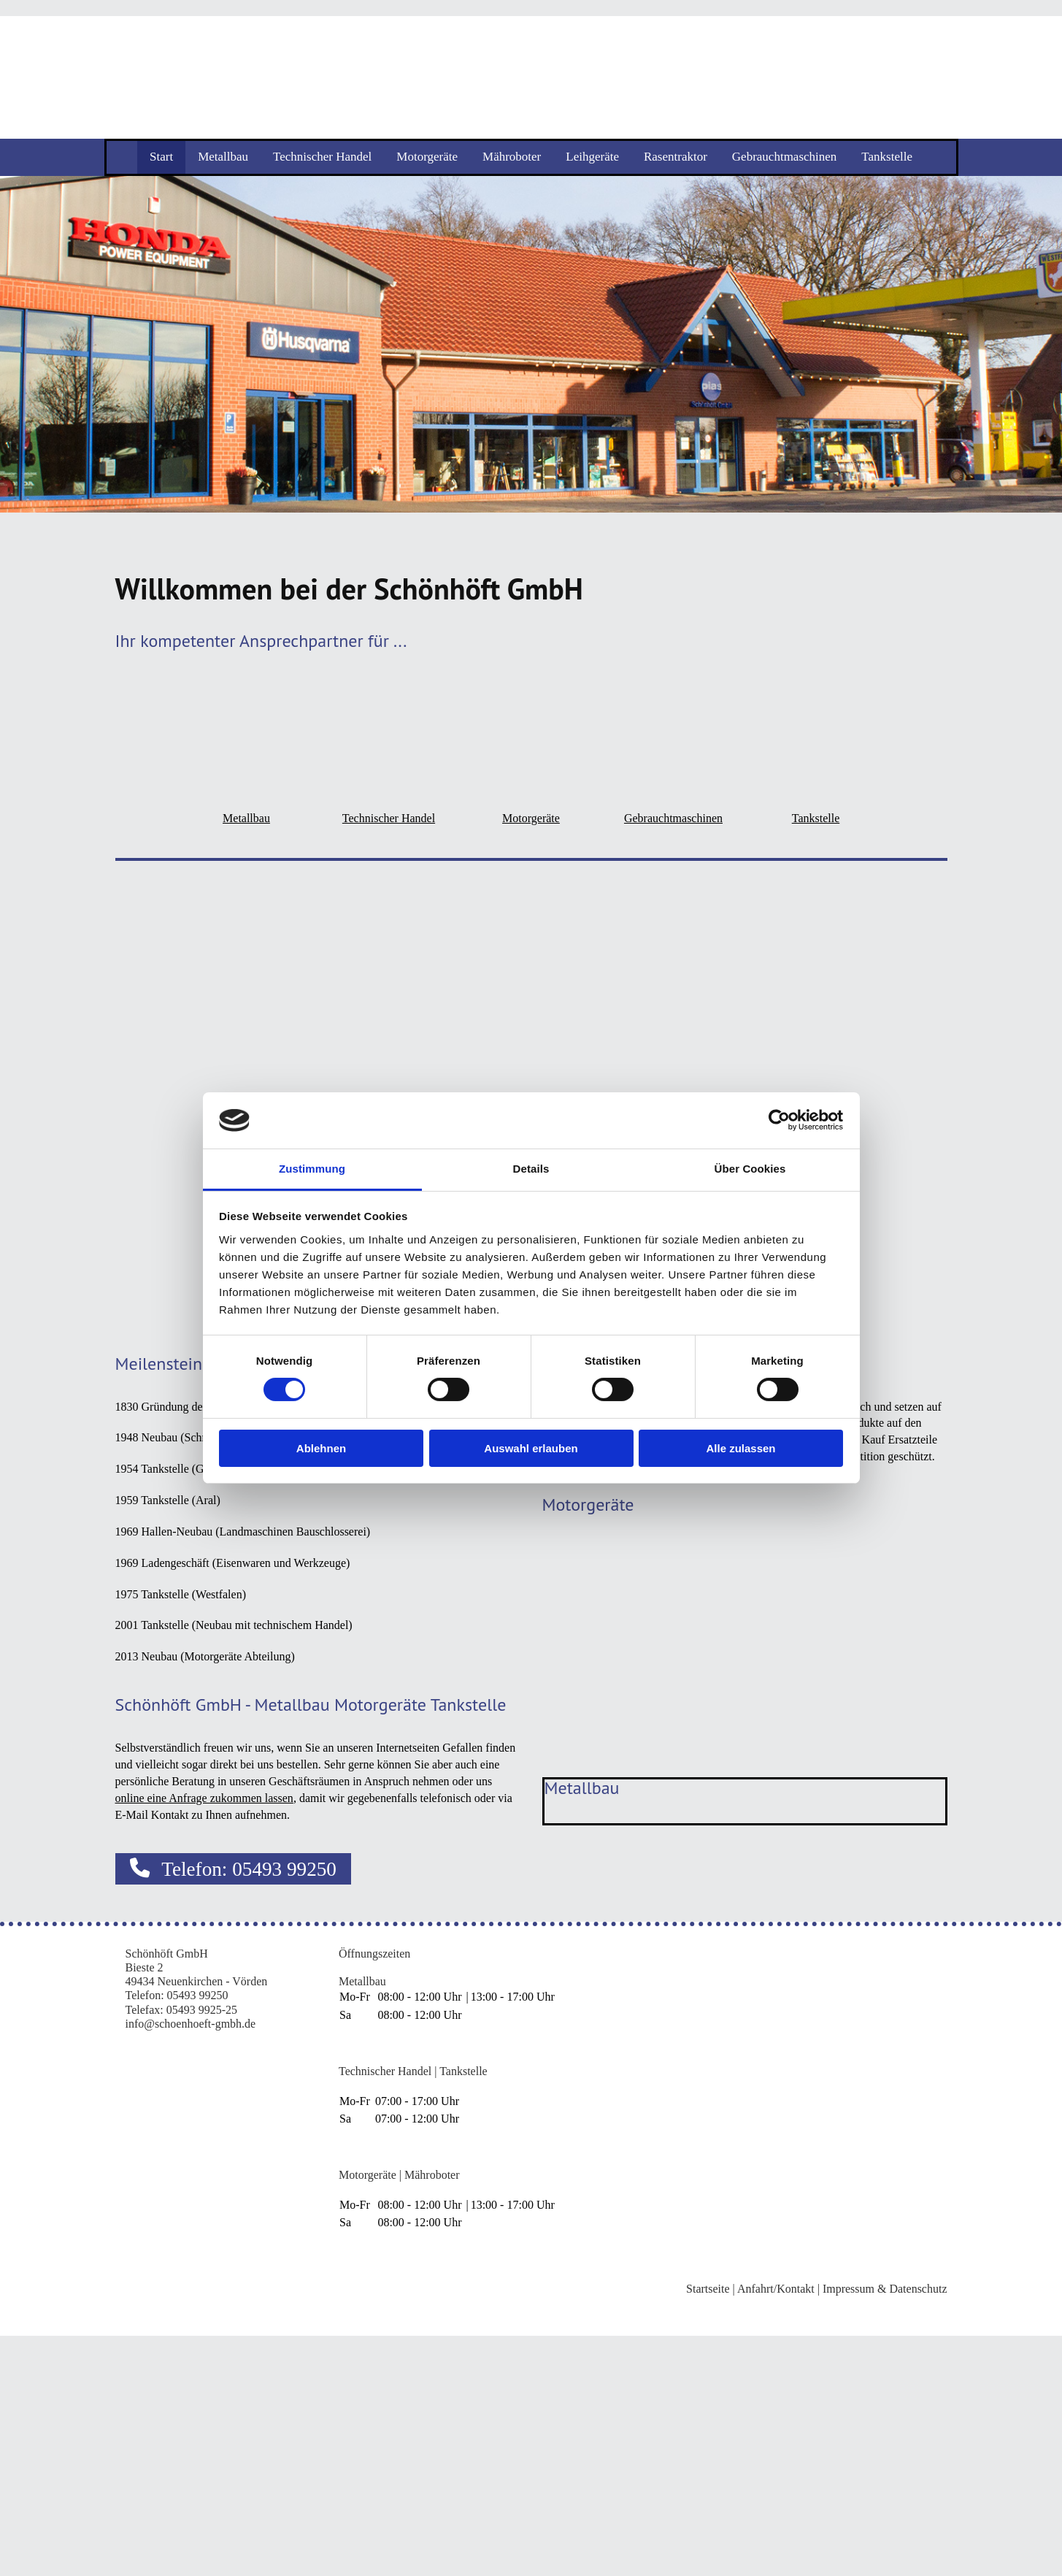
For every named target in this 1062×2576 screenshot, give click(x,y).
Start (161, 157)
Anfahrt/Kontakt (776, 2288)
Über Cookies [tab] (750, 1168)
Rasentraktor (675, 157)
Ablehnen (321, 1448)
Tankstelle (886, 157)
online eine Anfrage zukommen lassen (204, 1798)
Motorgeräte (427, 157)
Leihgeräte (592, 157)
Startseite (708, 2288)
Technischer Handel (322, 157)
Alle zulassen (740, 1448)
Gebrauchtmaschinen (784, 157)
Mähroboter (511, 157)
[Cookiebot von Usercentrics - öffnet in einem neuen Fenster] (779, 1120)
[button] (233, 1869)
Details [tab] (531, 1168)
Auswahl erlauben (530, 1448)
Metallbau (223, 157)
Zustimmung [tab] (312, 1168)
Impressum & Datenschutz (885, 2288)
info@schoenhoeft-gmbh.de (191, 2023)
